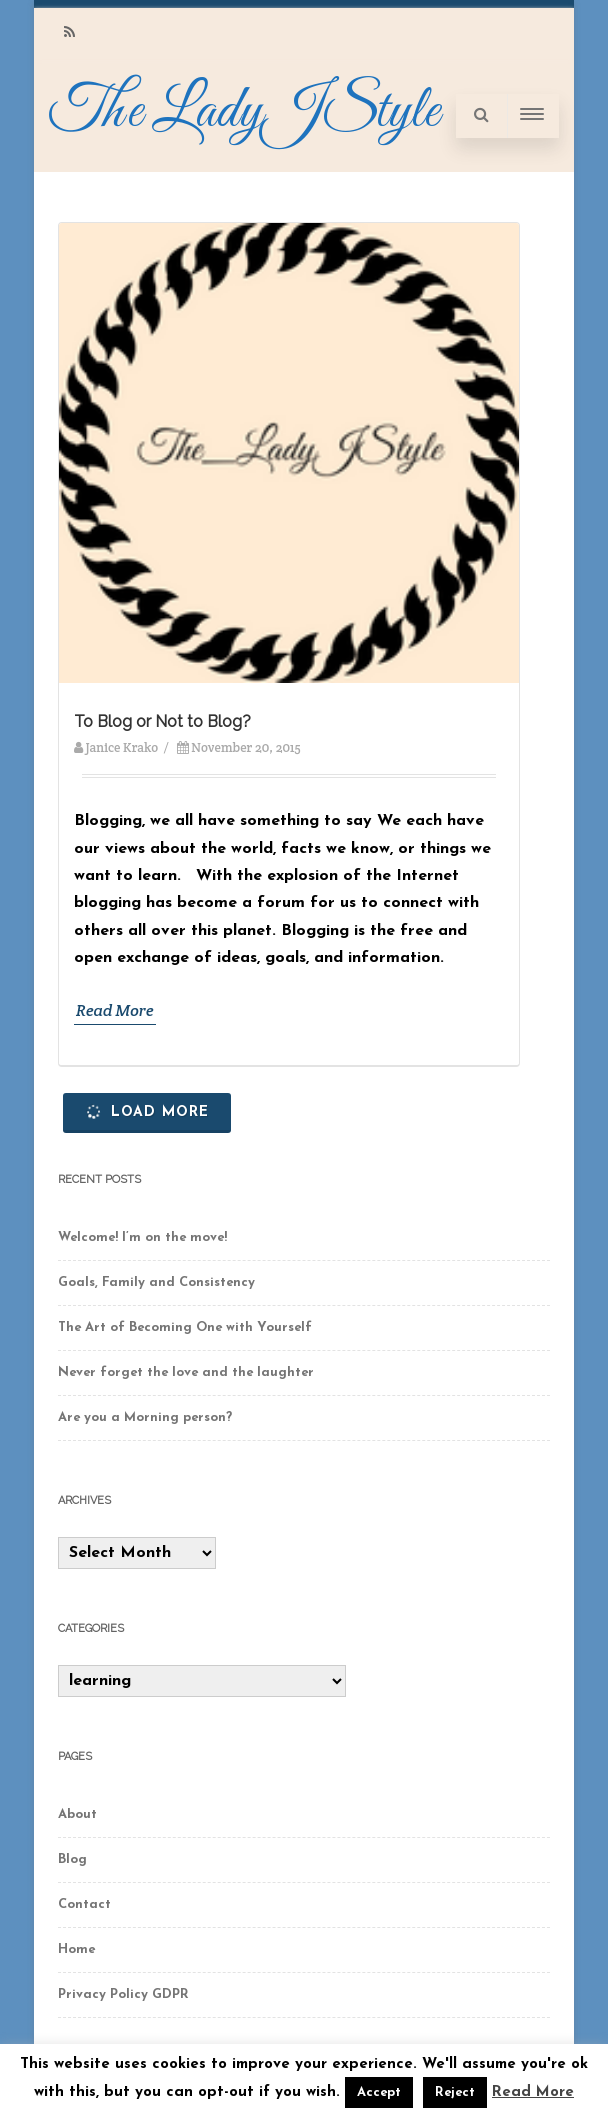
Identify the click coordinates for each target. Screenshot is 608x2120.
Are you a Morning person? (145, 1417)
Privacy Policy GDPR (123, 1994)
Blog (72, 1859)
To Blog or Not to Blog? (162, 721)
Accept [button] (379, 2092)
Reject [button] (455, 2092)
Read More (115, 1010)
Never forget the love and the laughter (186, 1372)
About (77, 1814)
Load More (146, 1111)
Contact (84, 1904)
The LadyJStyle (244, 112)
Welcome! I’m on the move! (142, 1237)
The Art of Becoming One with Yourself (185, 1327)
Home (76, 1949)
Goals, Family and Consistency (156, 1282)
